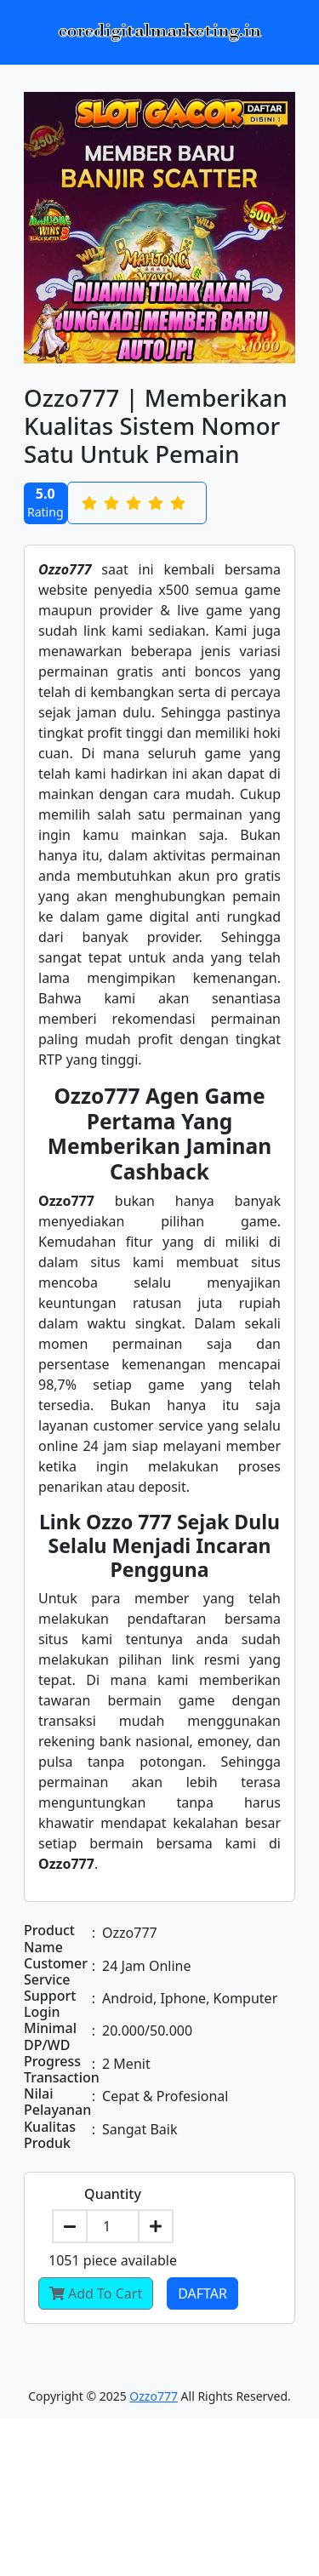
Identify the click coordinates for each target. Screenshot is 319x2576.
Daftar (202, 2293)
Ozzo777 (153, 2396)
